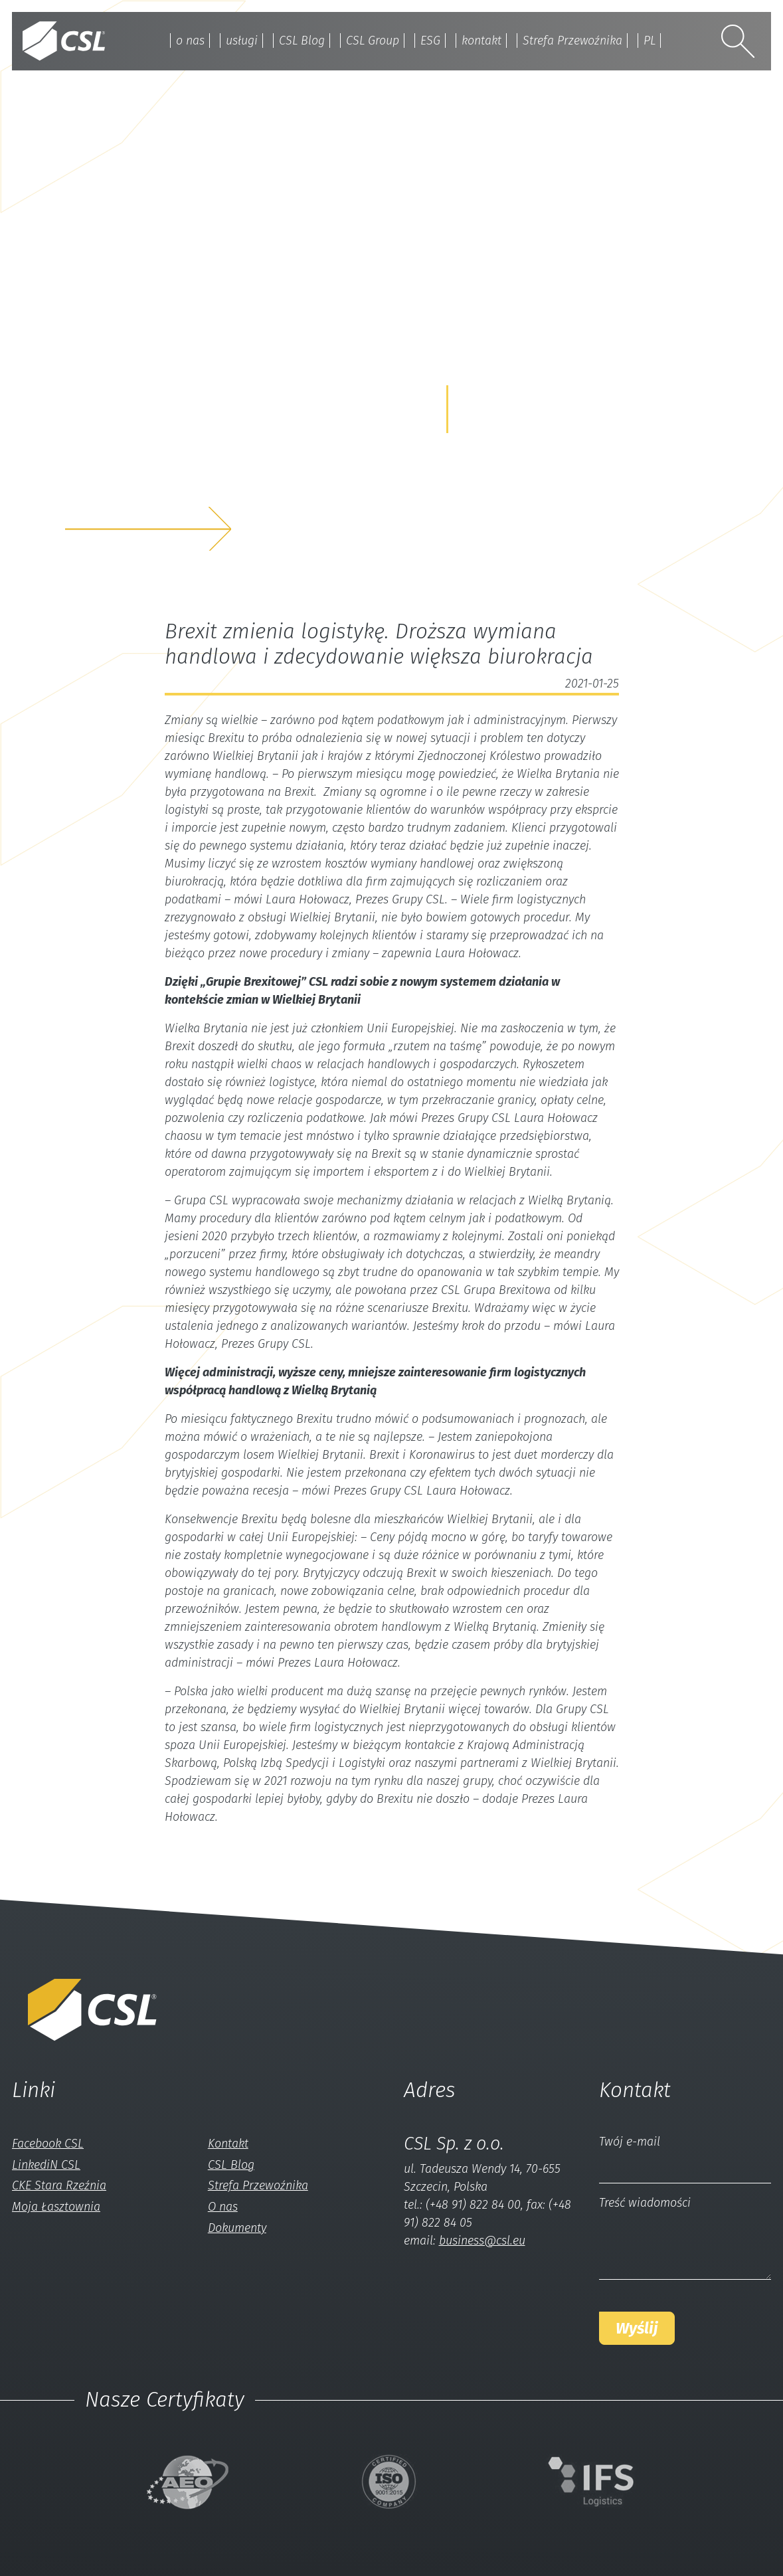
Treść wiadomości (645, 2202)
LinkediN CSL (46, 2165)
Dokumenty (237, 2228)
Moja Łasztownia (56, 2206)
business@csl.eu (482, 2240)
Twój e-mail (629, 2141)
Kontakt (228, 2143)
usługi (240, 40)
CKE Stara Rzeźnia (59, 2185)
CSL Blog (301, 40)
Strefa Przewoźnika (573, 40)
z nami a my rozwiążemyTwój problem (178, 485)
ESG (430, 40)
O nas (223, 2206)
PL (650, 40)
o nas (189, 40)
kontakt (481, 40)
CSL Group (372, 40)
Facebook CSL (48, 2143)
